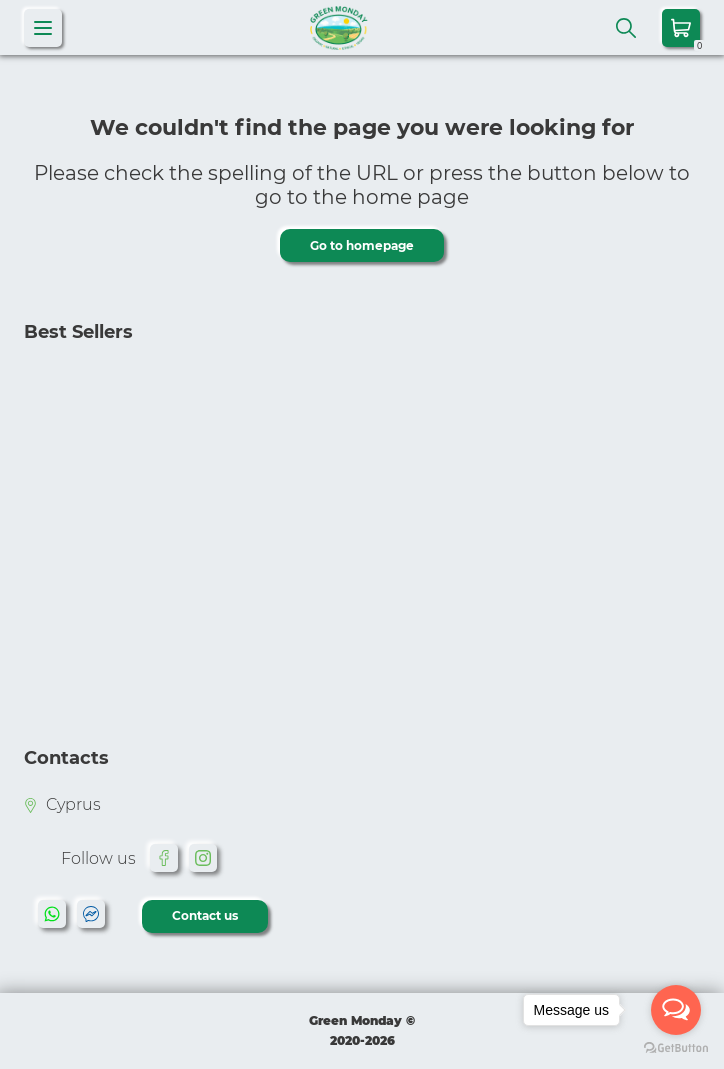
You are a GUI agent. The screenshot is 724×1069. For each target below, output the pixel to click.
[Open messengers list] (676, 1010)
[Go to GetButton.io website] (676, 1048)
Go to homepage (362, 245)
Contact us (205, 915)
